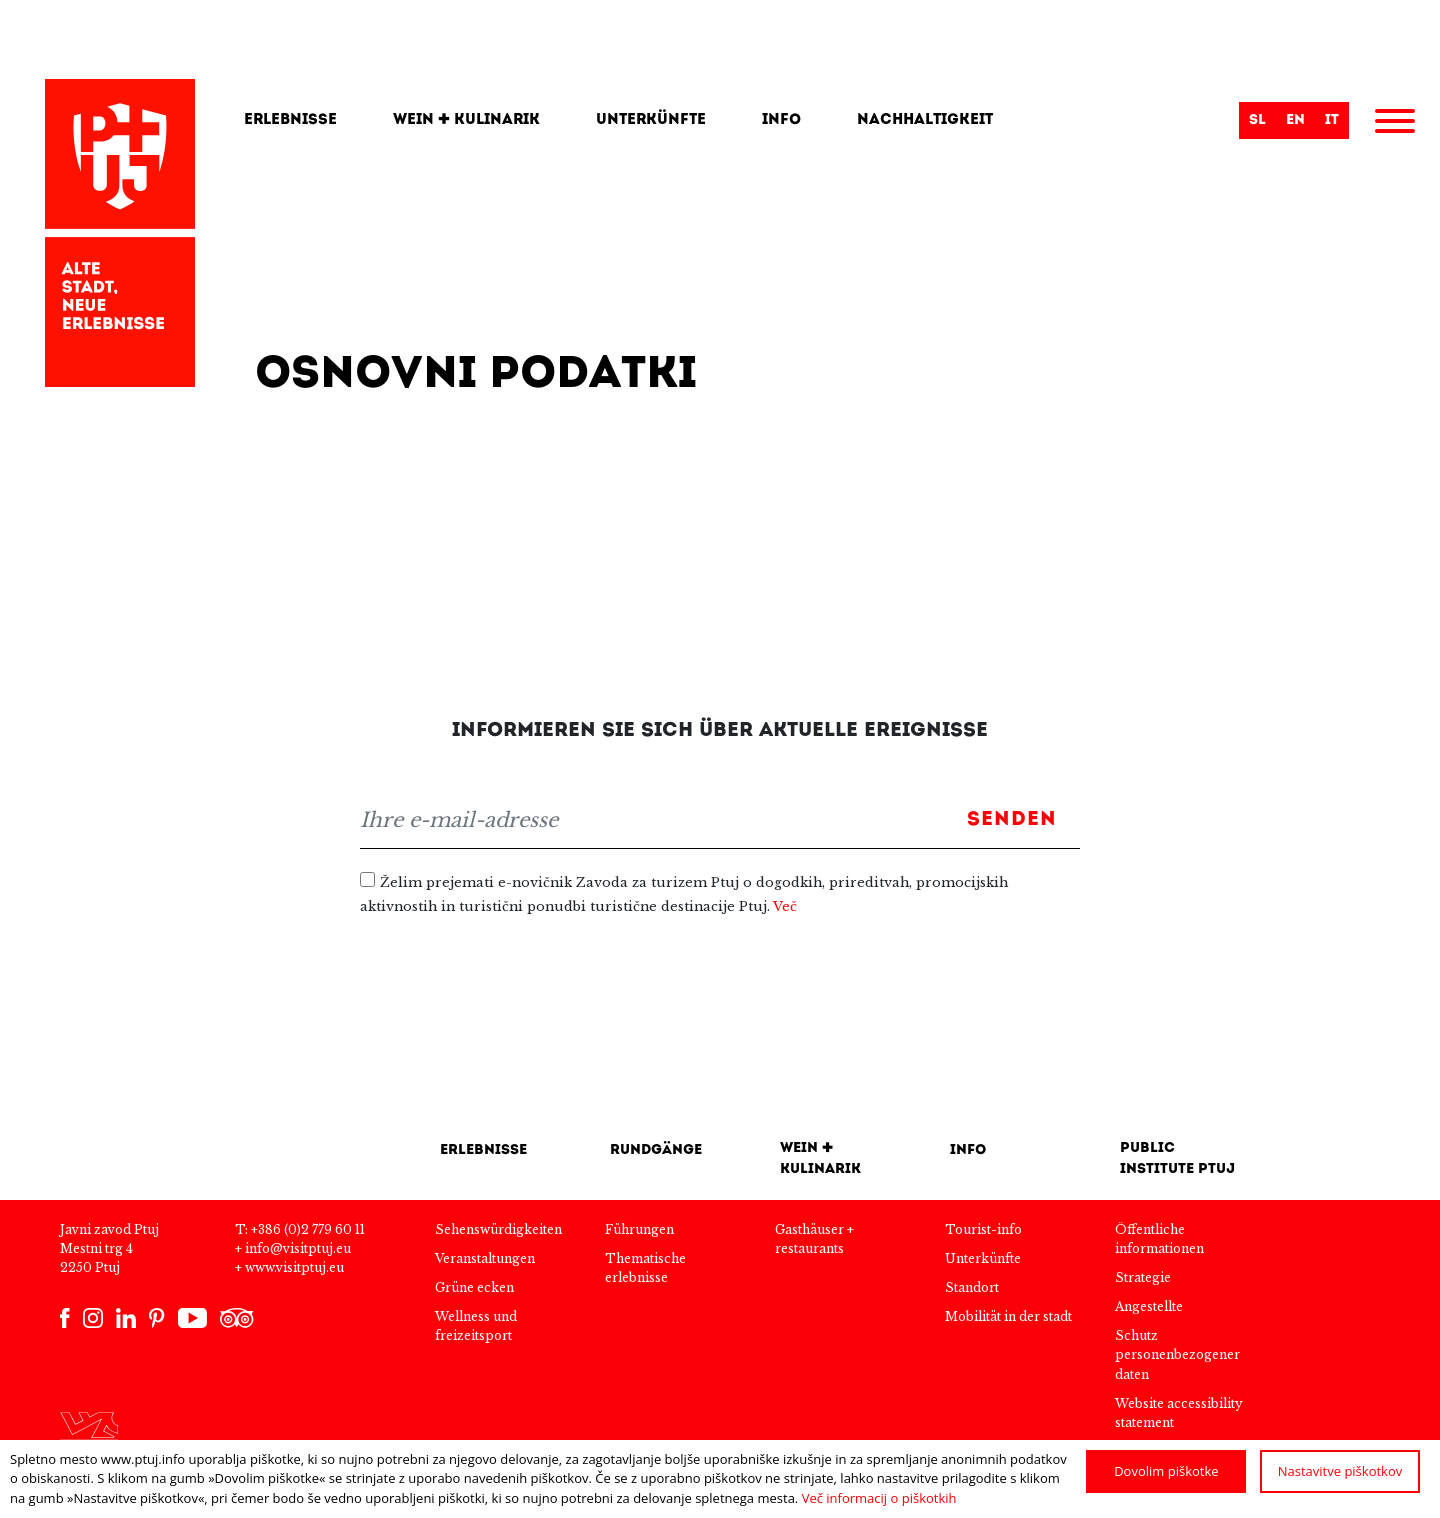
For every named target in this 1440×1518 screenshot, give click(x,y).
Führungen (639, 1229)
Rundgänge (656, 1150)
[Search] (1126, 121)
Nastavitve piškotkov (1340, 1471)
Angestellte (1149, 1306)
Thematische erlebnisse (645, 1268)
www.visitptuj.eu (294, 1267)
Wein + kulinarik (466, 120)
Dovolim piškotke (1166, 1471)
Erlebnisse (290, 120)
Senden (1012, 820)
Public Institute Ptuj (1177, 1159)
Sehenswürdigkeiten (498, 1229)
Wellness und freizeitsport (476, 1326)
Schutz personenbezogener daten (1177, 1354)
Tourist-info (983, 1229)
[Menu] (1395, 124)
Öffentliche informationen (1159, 1239)
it (1332, 120)
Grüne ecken (474, 1287)
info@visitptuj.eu (298, 1248)
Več (785, 906)
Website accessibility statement (1179, 1413)
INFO (968, 1150)
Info (781, 120)
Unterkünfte (651, 120)
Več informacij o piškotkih (879, 1498)
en (1295, 120)
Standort (972, 1287)
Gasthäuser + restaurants (814, 1239)
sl (1257, 120)
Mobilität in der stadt (1008, 1316)
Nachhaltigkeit (925, 120)
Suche (1214, 123)
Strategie (1143, 1277)
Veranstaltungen (485, 1258)
